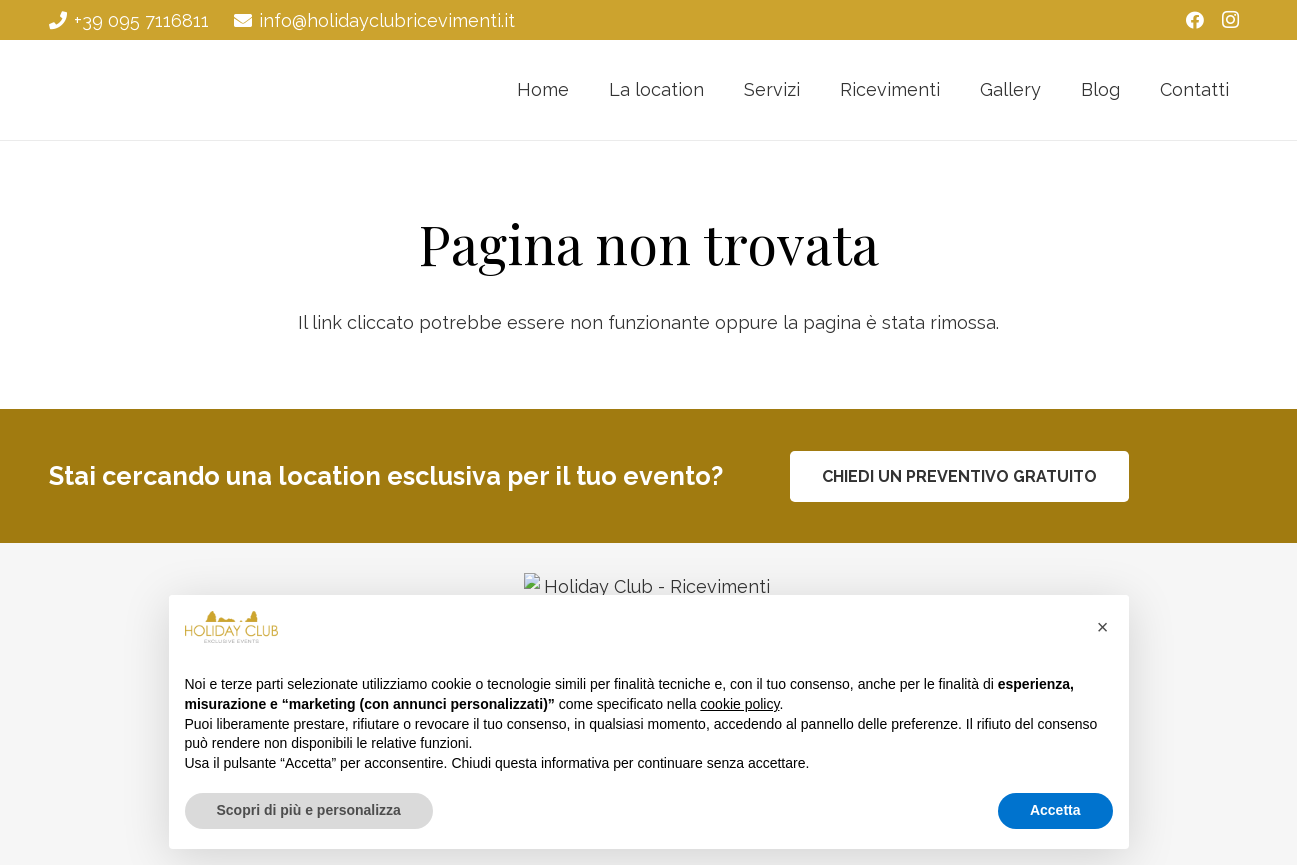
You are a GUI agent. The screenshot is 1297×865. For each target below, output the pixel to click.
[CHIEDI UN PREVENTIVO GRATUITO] (959, 476)
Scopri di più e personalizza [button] (309, 810)
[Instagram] (1231, 20)
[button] (1103, 627)
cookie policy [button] (739, 704)
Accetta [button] (1055, 810)
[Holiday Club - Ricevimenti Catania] (137, 90)
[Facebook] (1195, 20)
